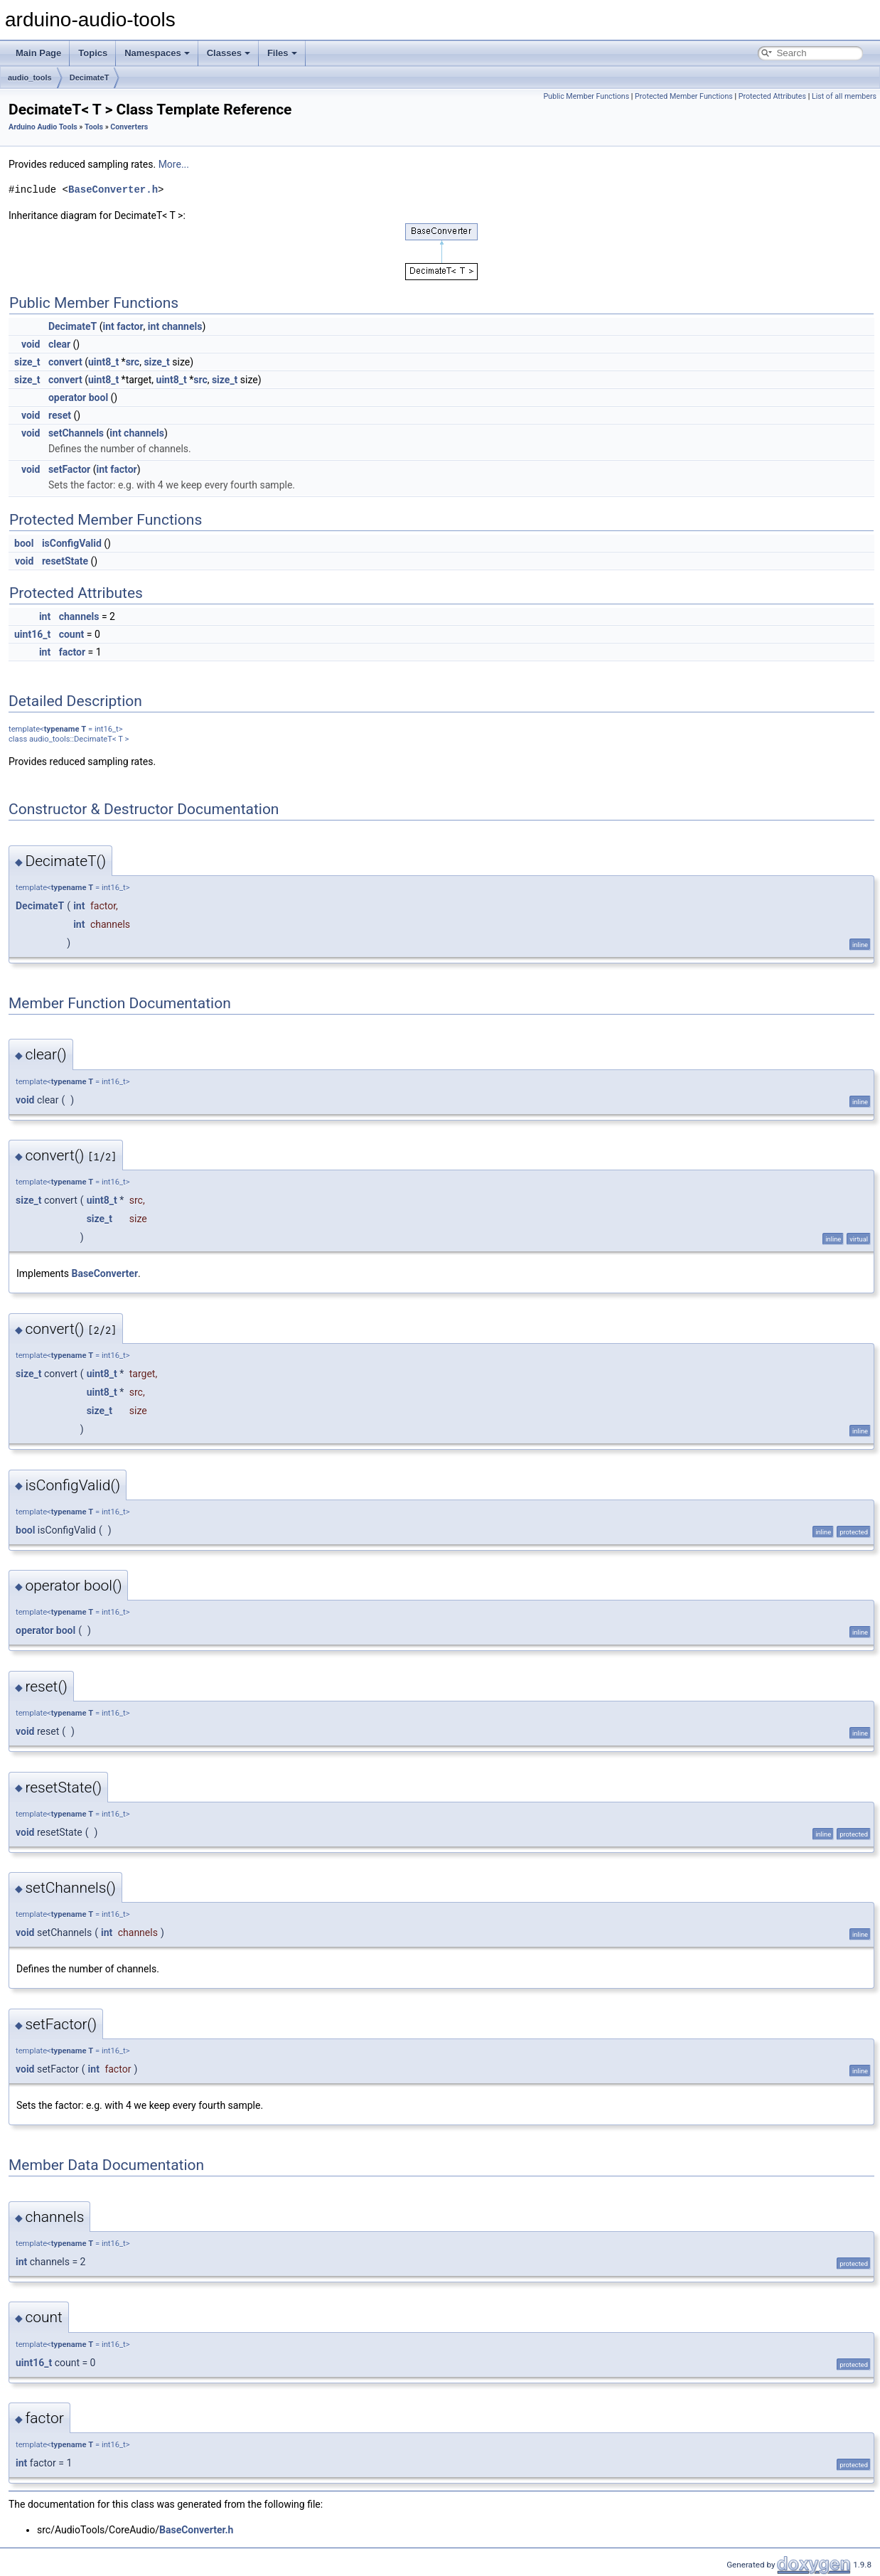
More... (174, 164)
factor (130, 326)
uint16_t (32, 634)
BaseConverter (105, 1273)
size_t (27, 362)
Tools (94, 127)
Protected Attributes (772, 96)
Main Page (38, 53)
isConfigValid (72, 543)
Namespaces (157, 53)
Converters (129, 127)
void (30, 344)
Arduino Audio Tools (43, 127)
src (132, 362)
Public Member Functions (586, 96)
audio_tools (30, 77)
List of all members (844, 96)
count (72, 634)
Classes (228, 53)
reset (59, 415)
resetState (65, 561)
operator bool (78, 397)
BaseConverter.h (113, 189)
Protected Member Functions (684, 96)
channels (182, 326)
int (108, 326)
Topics (92, 53)
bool (23, 543)
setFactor (69, 469)
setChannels (76, 433)
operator (34, 1630)
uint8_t (103, 362)
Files (282, 53)
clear (59, 344)
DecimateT (89, 77)
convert (65, 362)
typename (62, 729)
